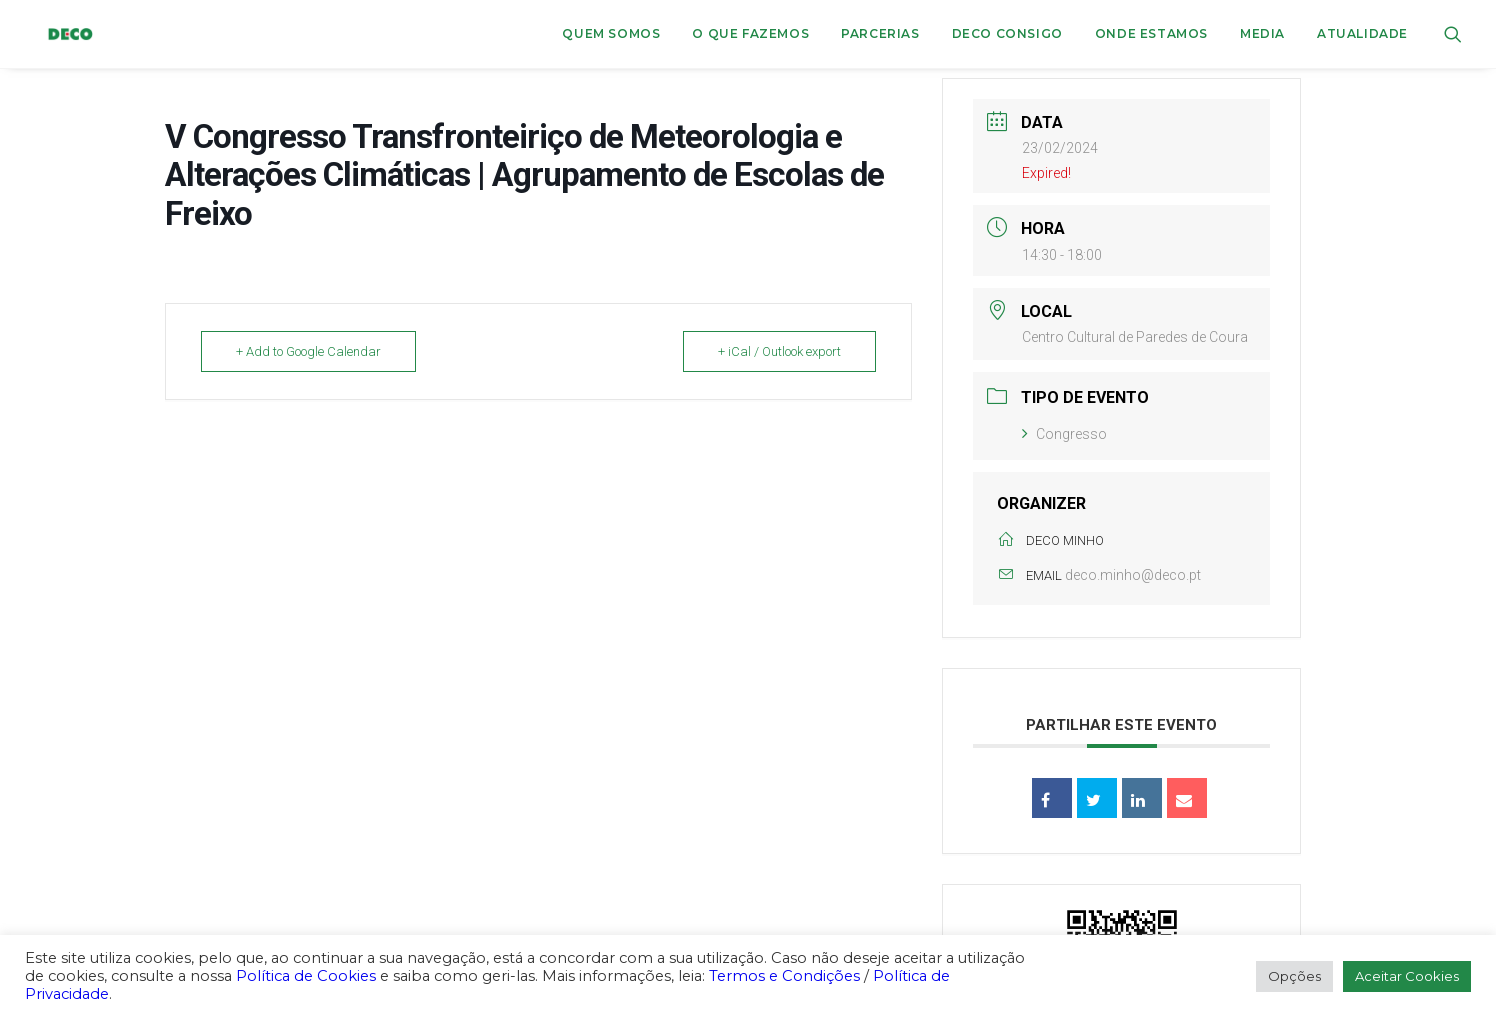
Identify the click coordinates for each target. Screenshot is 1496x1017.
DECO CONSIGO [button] (1007, 33)
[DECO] (57, 34)
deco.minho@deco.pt (1133, 575)
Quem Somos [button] (611, 33)
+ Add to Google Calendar (308, 351)
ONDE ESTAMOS (1151, 33)
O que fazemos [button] (750, 33)
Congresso (1064, 434)
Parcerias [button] (880, 33)
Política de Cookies (306, 976)
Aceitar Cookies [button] (1407, 976)
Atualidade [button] (1362, 33)
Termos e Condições (784, 976)
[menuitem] (611, 34)
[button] (1453, 34)
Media (1262, 33)
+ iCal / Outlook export (779, 351)
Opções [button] (1294, 976)
